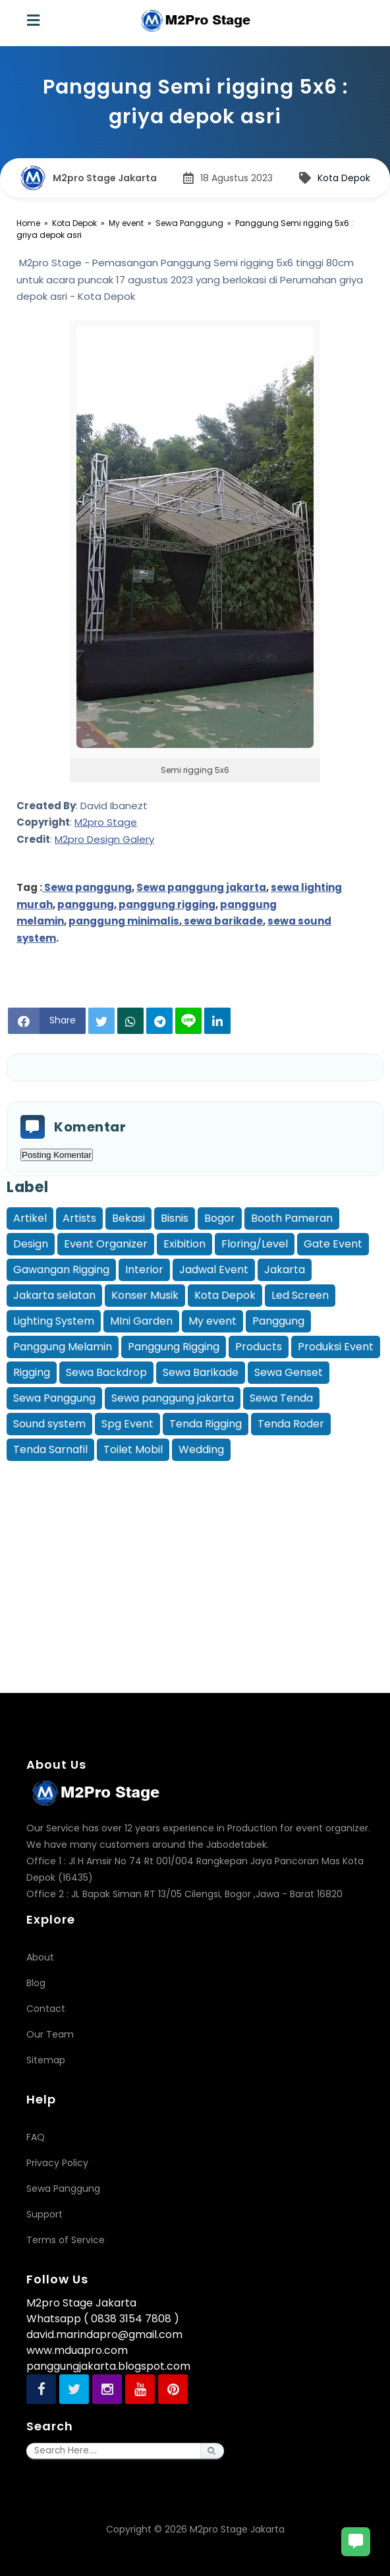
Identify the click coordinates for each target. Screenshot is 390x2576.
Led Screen (300, 1295)
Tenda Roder (291, 1423)
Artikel (30, 1218)
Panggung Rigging (173, 1346)
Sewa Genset (288, 1372)
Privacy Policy (57, 2162)
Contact (45, 2008)
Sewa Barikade (200, 1372)
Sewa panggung (87, 887)
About (40, 1957)
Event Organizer (106, 1243)
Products (258, 1346)
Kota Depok (344, 178)
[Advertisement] (198, 1556)
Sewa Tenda (281, 1398)
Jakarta (284, 1269)
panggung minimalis (124, 921)
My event (212, 1321)
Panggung (278, 1321)
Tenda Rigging (205, 1423)
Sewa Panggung (54, 1398)
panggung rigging (166, 904)
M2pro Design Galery (104, 839)
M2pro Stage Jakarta (237, 2529)
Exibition (184, 1243)
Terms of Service (65, 2240)
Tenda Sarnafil (50, 1449)
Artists (79, 1218)
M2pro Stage (105, 822)
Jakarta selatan (54, 1295)
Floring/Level (254, 1243)
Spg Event (127, 1423)
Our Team (50, 2034)
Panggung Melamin (62, 1346)
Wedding (201, 1449)
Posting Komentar (57, 1155)
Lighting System (53, 1321)
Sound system (49, 1423)
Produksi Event (336, 1346)
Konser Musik (145, 1295)
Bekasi (128, 1218)
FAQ (35, 2137)
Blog (35, 1982)
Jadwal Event (213, 1269)
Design (30, 1243)
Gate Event (333, 1243)
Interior (144, 1269)
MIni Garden (141, 1321)
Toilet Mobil (133, 1449)
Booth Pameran (292, 1218)
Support (44, 2214)
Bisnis (174, 1218)
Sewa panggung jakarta (201, 887)
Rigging (31, 1372)
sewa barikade (222, 921)
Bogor (219, 1218)
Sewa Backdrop (106, 1372)
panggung (85, 904)
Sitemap (45, 2060)
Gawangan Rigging (61, 1269)
